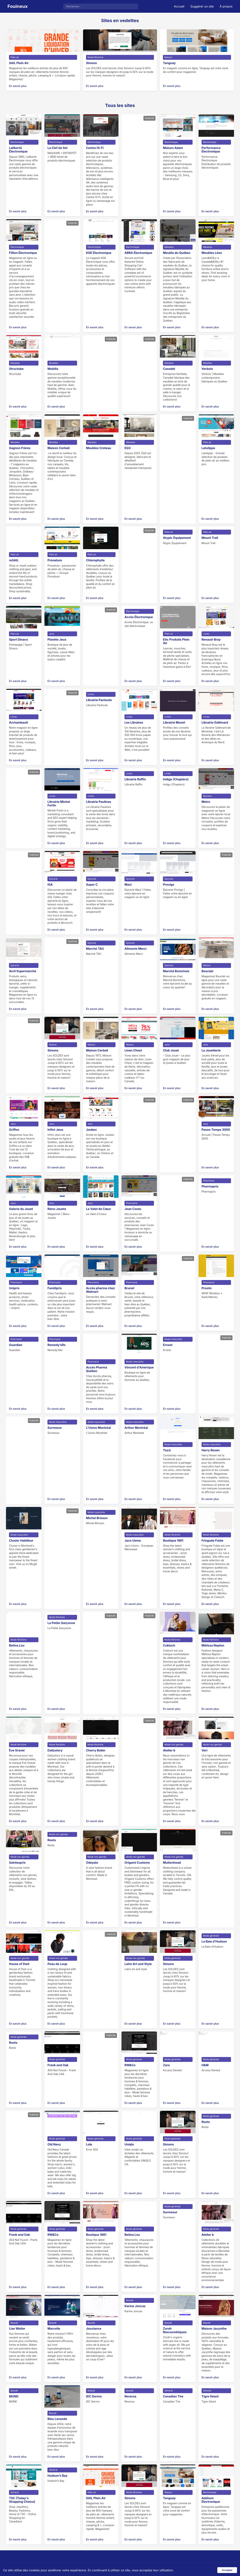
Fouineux (18, 6)
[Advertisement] (140, 151)
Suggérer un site (202, 6)
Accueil (179, 6)
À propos (226, 6)
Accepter (227, 2570)
